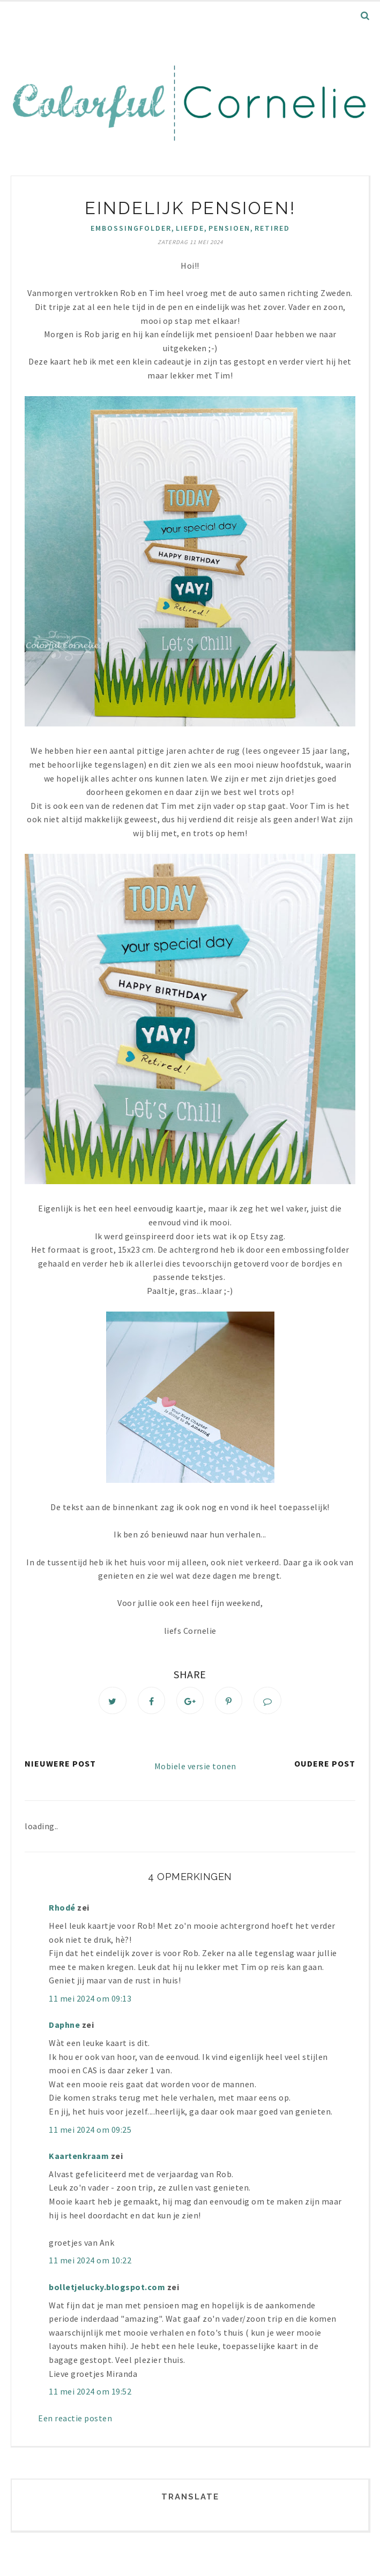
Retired (272, 228)
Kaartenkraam (79, 2157)
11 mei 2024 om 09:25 (90, 2130)
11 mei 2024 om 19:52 (90, 2393)
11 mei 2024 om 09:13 (90, 2000)
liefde (190, 228)
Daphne (64, 2026)
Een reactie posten (75, 2419)
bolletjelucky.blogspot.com (107, 2288)
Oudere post (324, 1765)
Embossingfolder (131, 228)
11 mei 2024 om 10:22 (90, 2261)
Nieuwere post (60, 1765)
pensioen (229, 228)
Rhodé (62, 1909)
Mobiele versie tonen (195, 1767)
